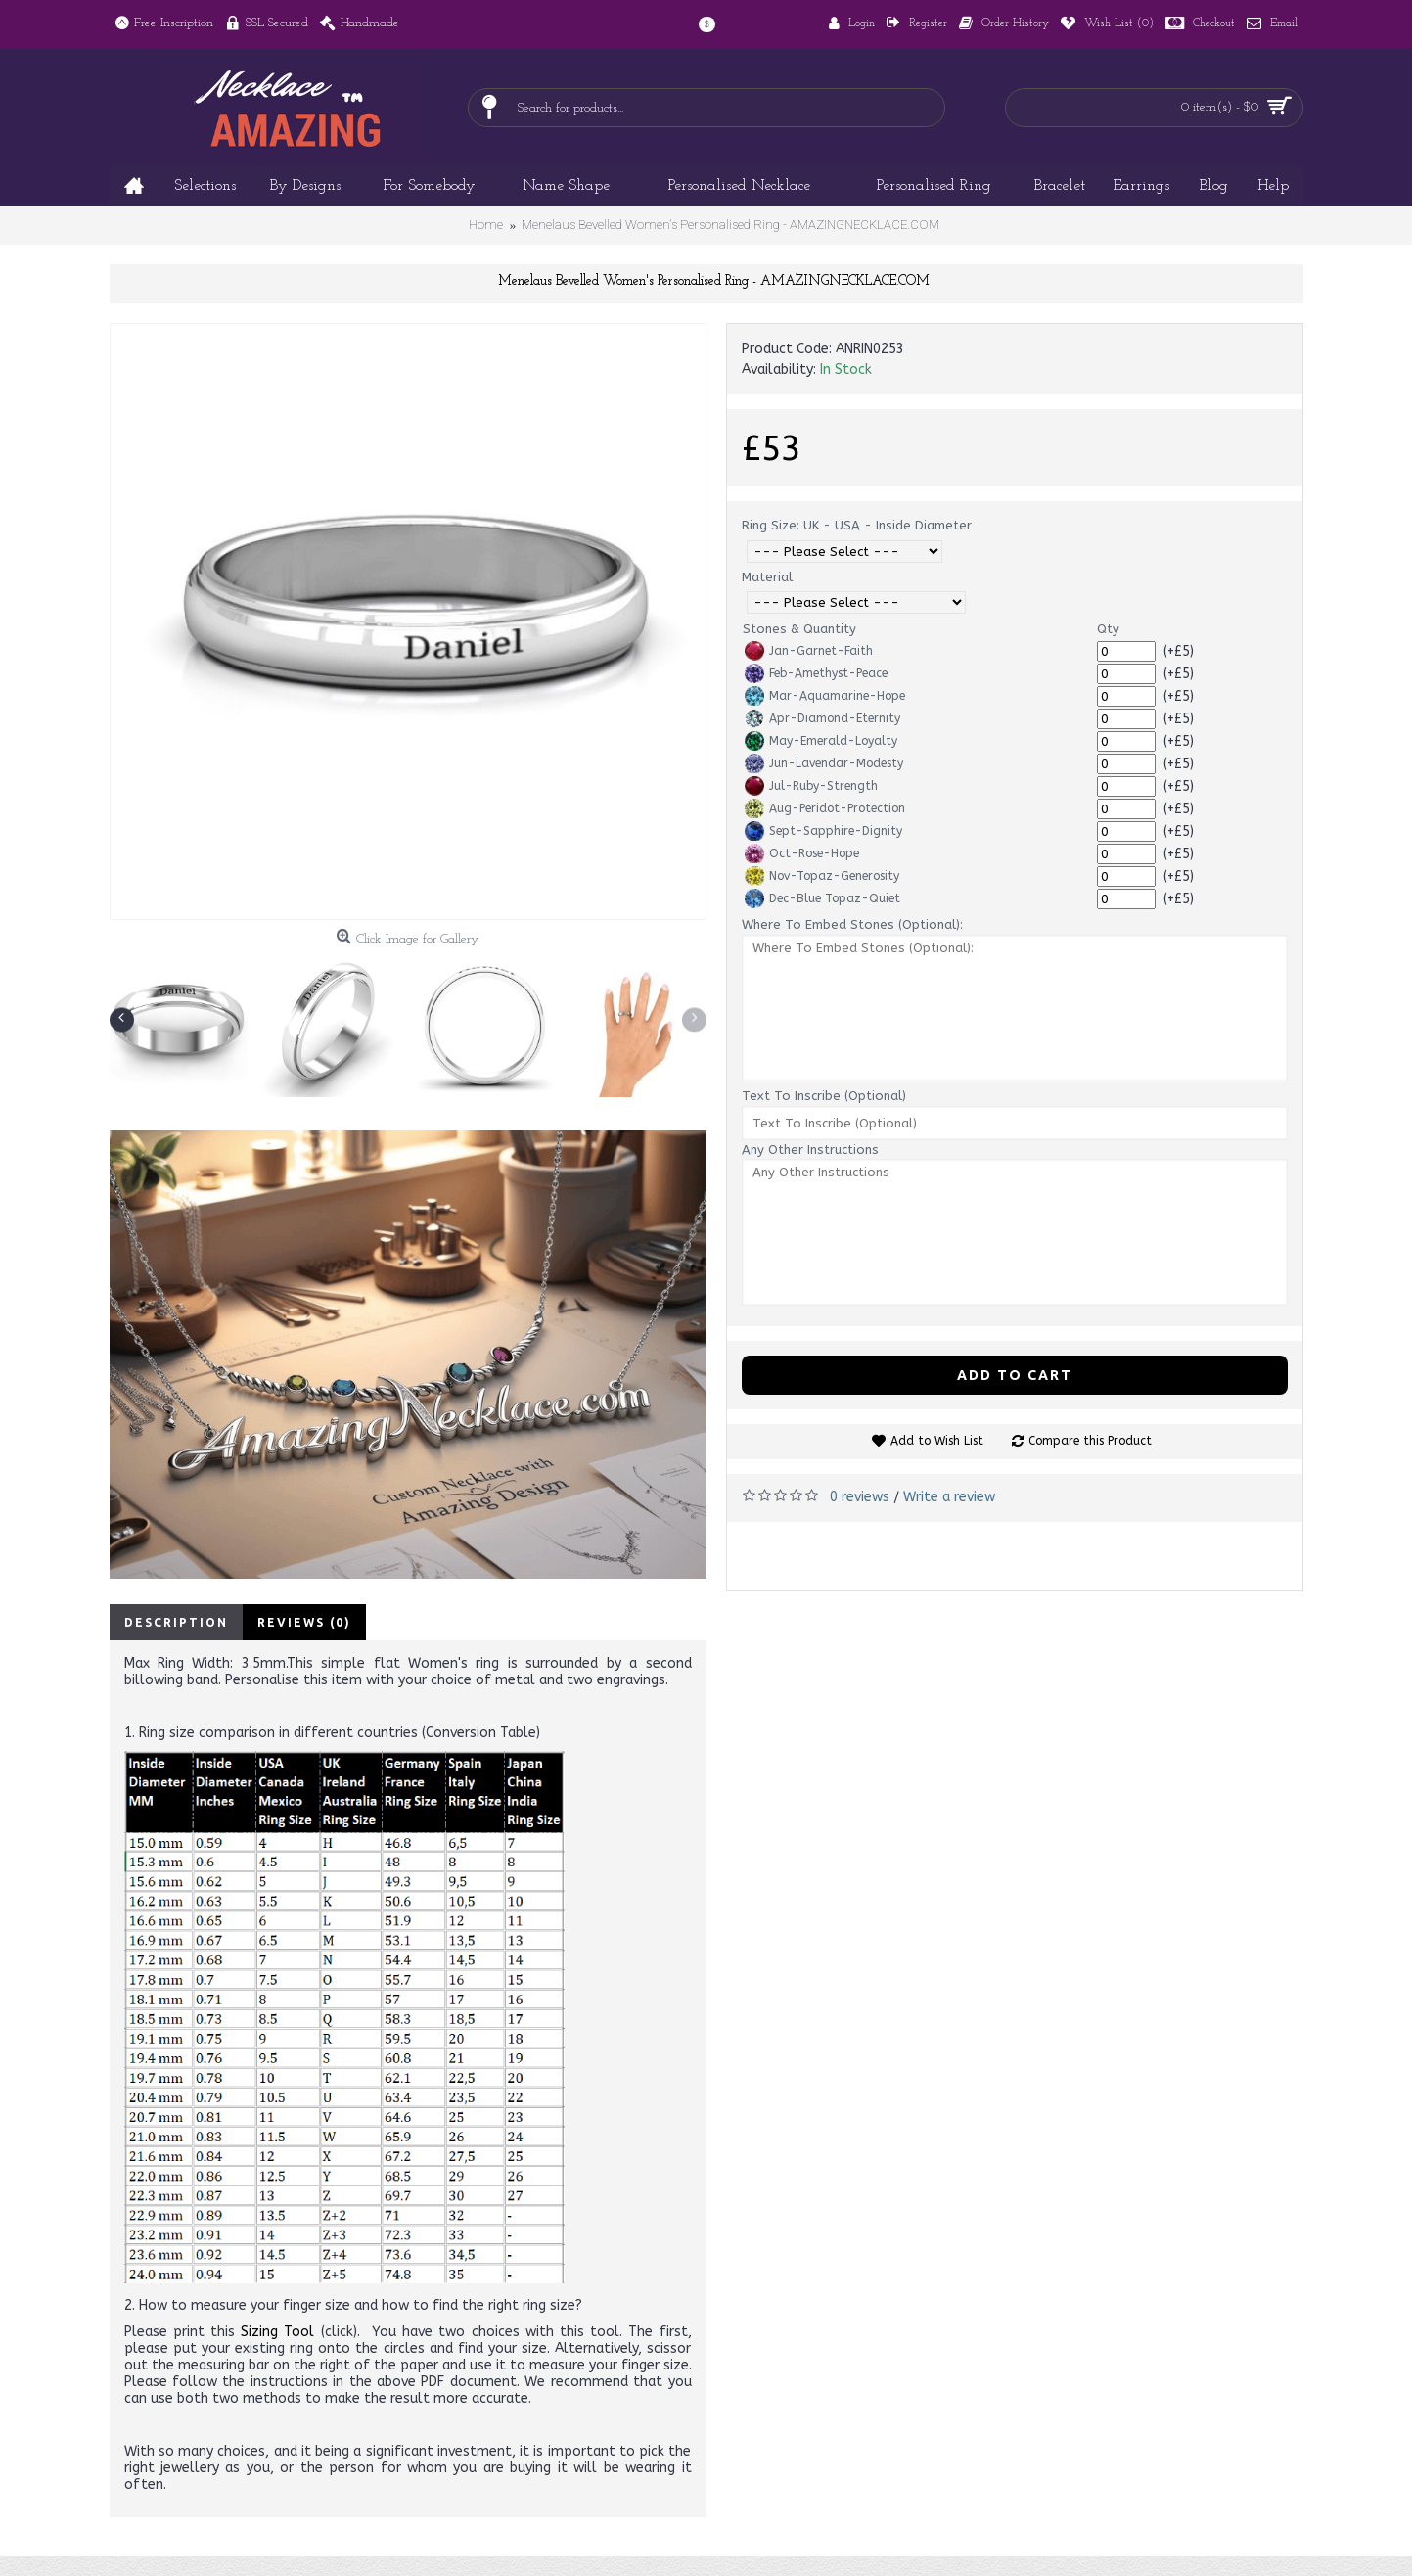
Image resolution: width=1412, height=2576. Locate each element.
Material (767, 577)
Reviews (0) (304, 1622)
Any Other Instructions (810, 1149)
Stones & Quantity (799, 628)
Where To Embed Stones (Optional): (852, 924)
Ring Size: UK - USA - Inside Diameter (857, 525)
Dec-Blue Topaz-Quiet (822, 898)
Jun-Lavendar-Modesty (824, 763)
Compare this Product (1090, 1441)
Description (176, 1622)
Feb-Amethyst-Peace (816, 673)
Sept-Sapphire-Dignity (823, 831)
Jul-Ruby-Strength (811, 786)
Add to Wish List (936, 1441)
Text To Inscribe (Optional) (824, 1095)
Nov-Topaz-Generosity (822, 876)
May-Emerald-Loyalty (821, 741)
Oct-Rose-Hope (802, 853)
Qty (1108, 628)
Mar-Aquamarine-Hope (825, 696)
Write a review (949, 1497)
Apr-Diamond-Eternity (822, 718)
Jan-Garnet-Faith (809, 651)
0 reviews (859, 1497)
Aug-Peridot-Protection (825, 808)
